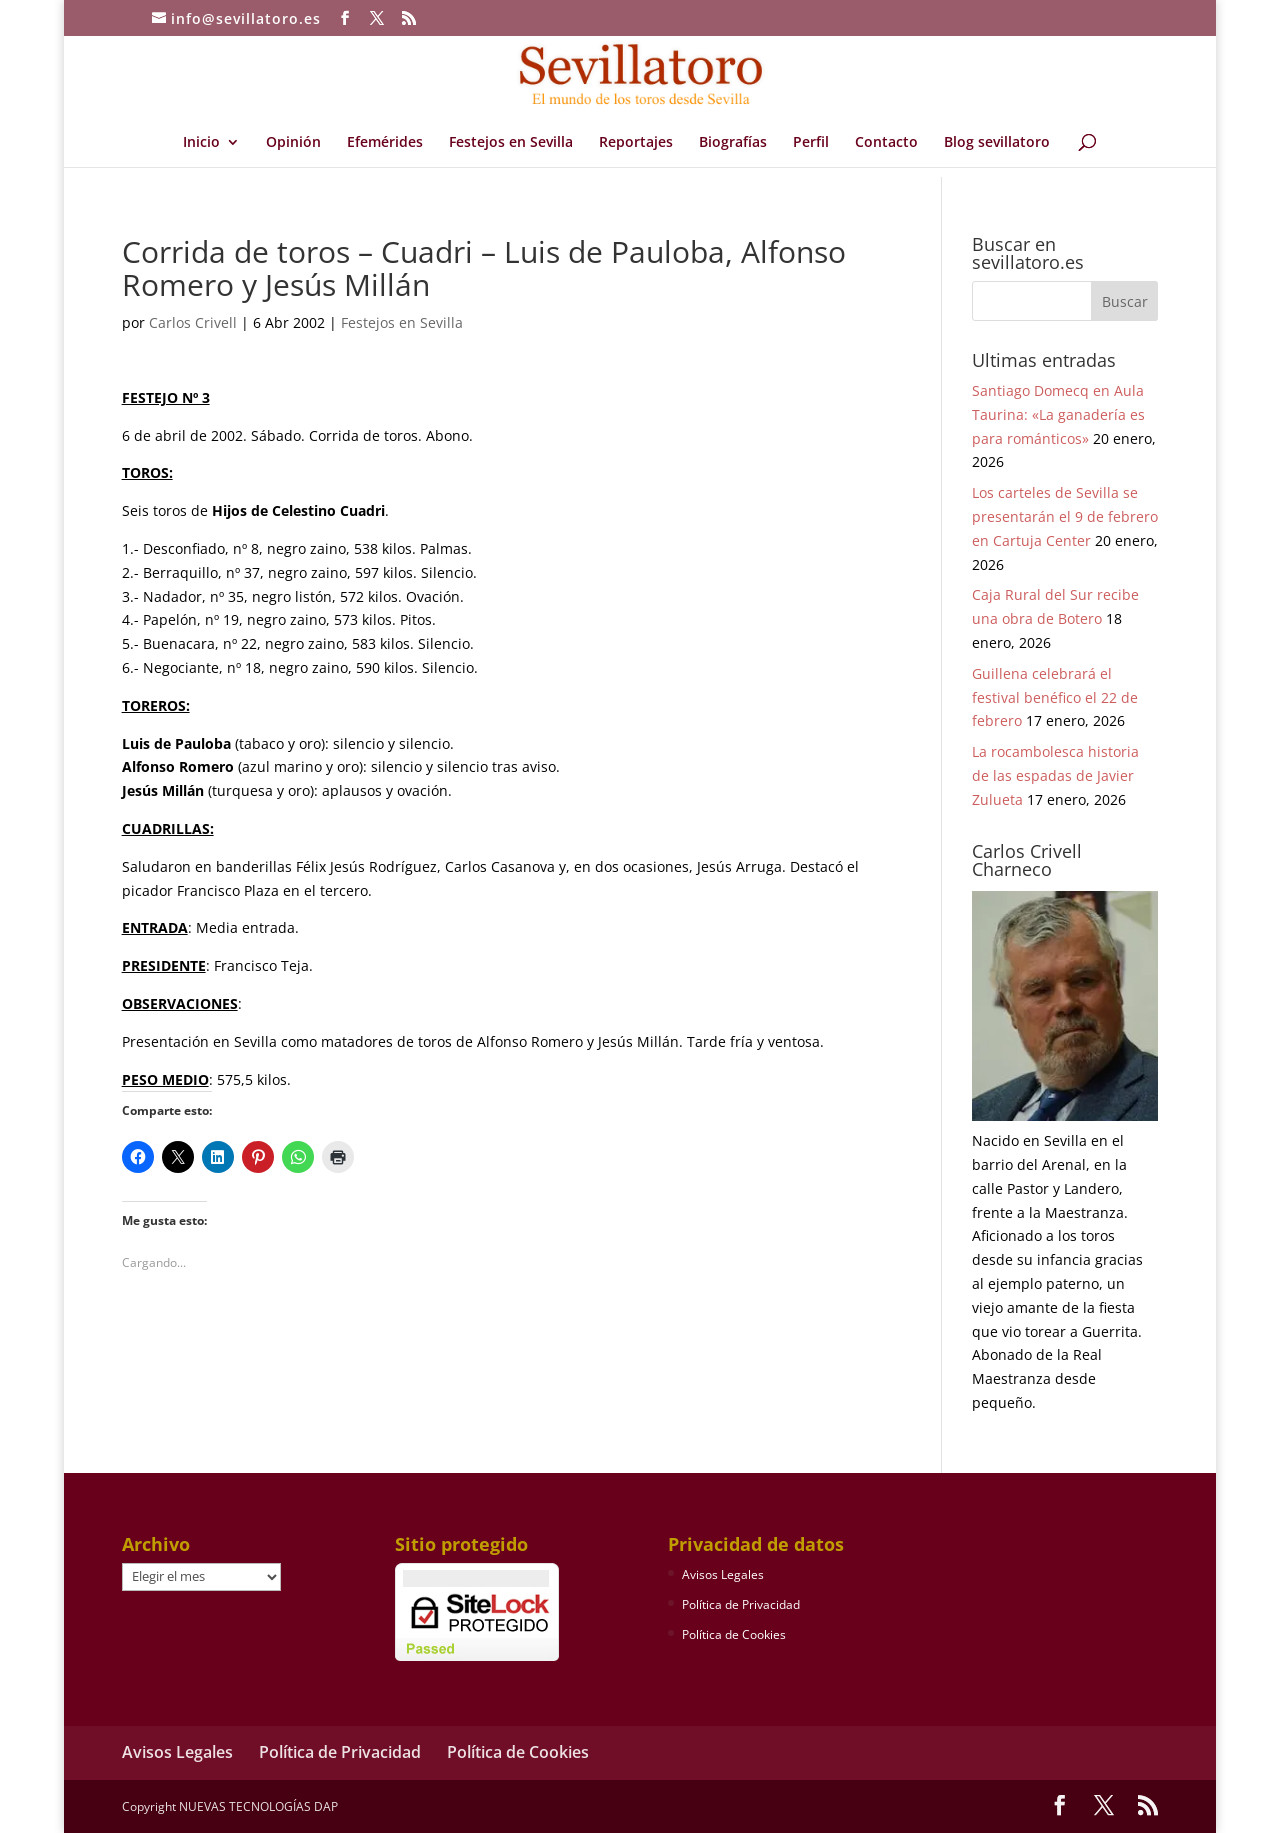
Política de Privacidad (741, 1604)
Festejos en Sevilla (511, 143)
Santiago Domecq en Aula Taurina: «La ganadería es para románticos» (1058, 414)
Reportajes (636, 143)
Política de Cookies (734, 1634)
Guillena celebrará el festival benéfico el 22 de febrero (1055, 697)
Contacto (886, 143)
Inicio (201, 143)
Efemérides (385, 143)
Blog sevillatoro (997, 143)
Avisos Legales (723, 1574)
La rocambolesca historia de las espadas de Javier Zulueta (1055, 775)
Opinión (293, 143)
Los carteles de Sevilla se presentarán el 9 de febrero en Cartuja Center (1065, 516)
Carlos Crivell (193, 322)
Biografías (733, 143)
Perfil (811, 143)
